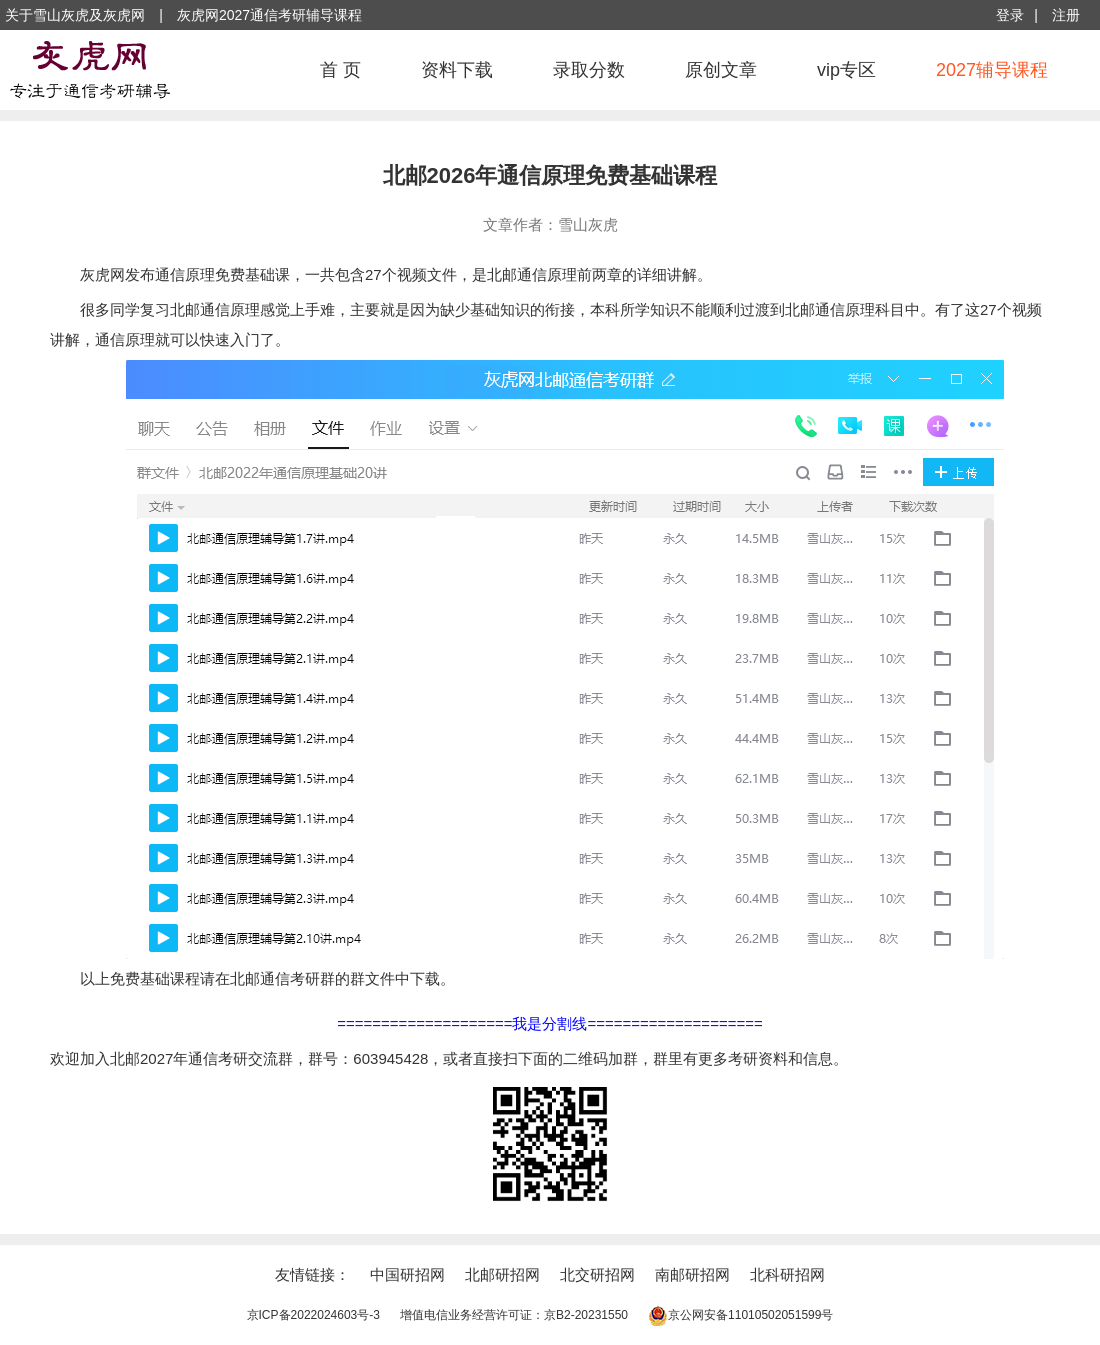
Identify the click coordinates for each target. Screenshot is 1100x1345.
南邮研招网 (692, 1274)
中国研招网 (407, 1274)
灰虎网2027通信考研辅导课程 (269, 15)
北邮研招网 (502, 1274)
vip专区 (846, 70)
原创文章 (721, 70)
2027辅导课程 (992, 70)
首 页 (340, 70)
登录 (1010, 15)
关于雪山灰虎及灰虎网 (75, 15)
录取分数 (589, 70)
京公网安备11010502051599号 (740, 1315)
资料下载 (457, 70)
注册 (1066, 15)
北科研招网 (787, 1274)
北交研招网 (597, 1274)
